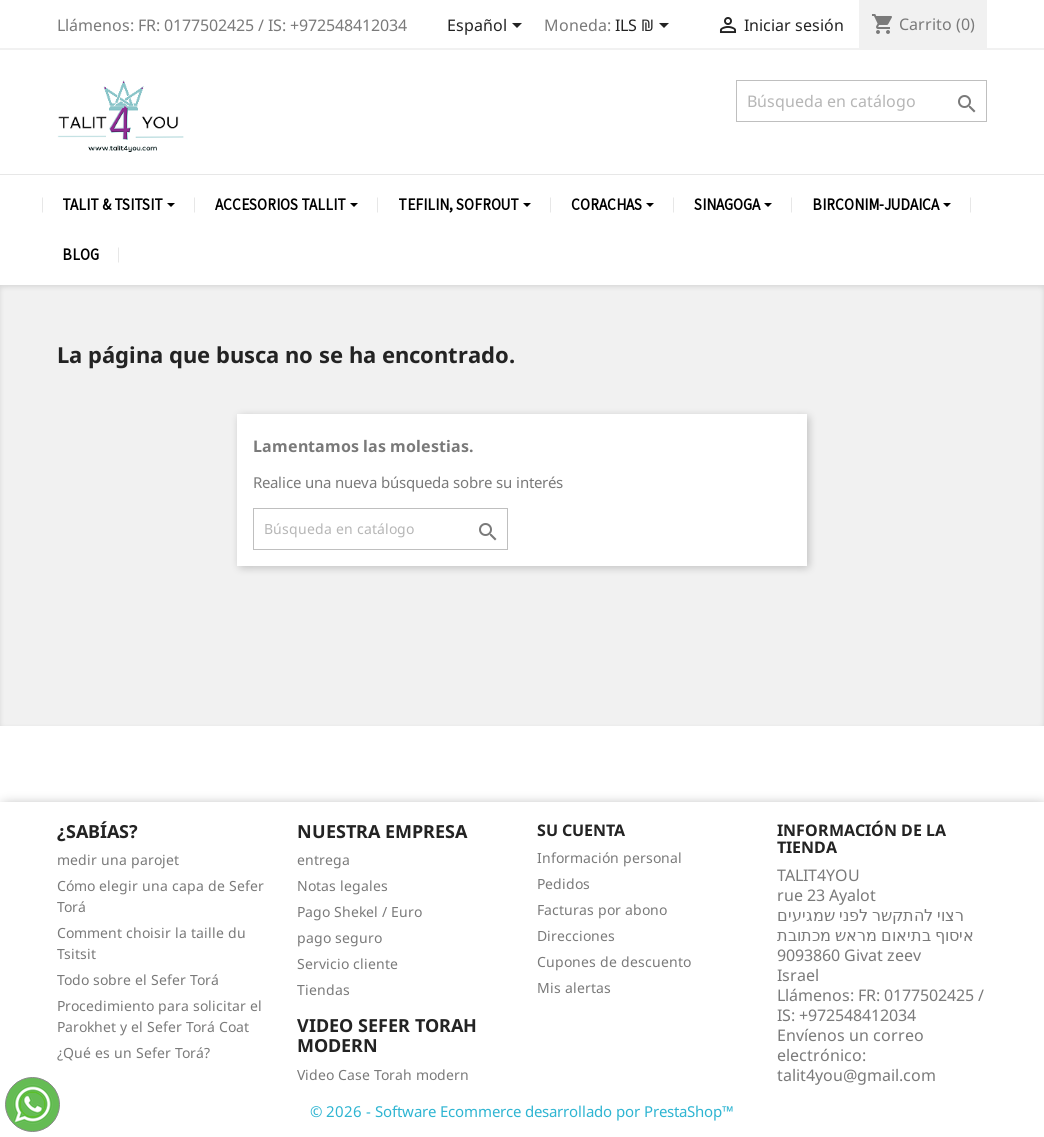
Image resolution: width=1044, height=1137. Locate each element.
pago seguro (339, 937)
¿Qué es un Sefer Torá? (133, 1052)
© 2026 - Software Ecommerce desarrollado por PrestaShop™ (522, 1111)
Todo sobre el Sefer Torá (138, 979)
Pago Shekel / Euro (359, 911)
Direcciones (576, 935)
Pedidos (563, 883)
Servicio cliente (347, 963)
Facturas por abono (602, 909)
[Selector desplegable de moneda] (645, 27)
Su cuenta (581, 830)
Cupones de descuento (614, 961)
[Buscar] (861, 101)
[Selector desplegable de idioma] (488, 27)
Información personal (609, 857)
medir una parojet (118, 859)
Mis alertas (574, 987)
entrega (323, 859)
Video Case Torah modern (383, 1074)
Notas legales (342, 885)
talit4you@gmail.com (856, 1075)
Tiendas (323, 989)
